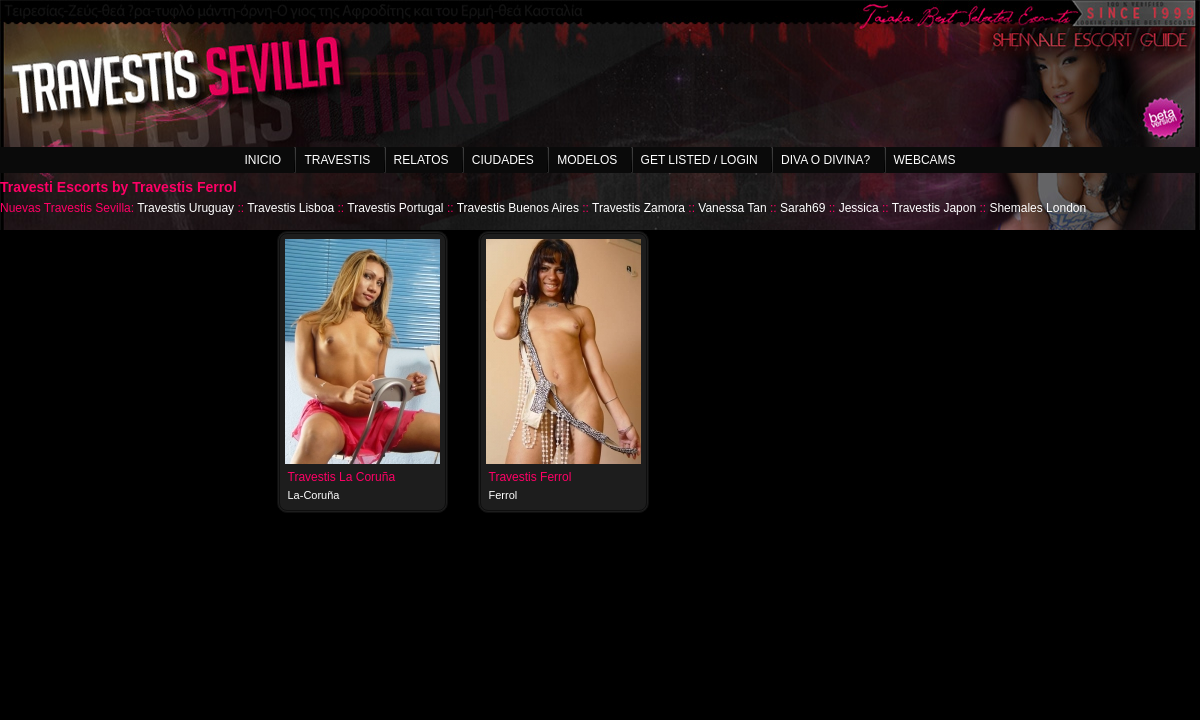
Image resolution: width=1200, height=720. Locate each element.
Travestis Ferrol (530, 477)
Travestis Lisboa (290, 208)
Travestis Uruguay (185, 208)
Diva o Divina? (825, 160)
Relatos (421, 160)
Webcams (925, 160)
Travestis (337, 160)
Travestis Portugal (395, 208)
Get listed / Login (699, 160)
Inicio (262, 160)
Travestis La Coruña (342, 477)
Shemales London (1037, 208)
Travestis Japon (934, 208)
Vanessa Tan (732, 208)
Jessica (859, 208)
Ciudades (503, 160)
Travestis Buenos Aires (518, 208)
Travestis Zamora (638, 208)
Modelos (587, 160)
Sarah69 (802, 208)
